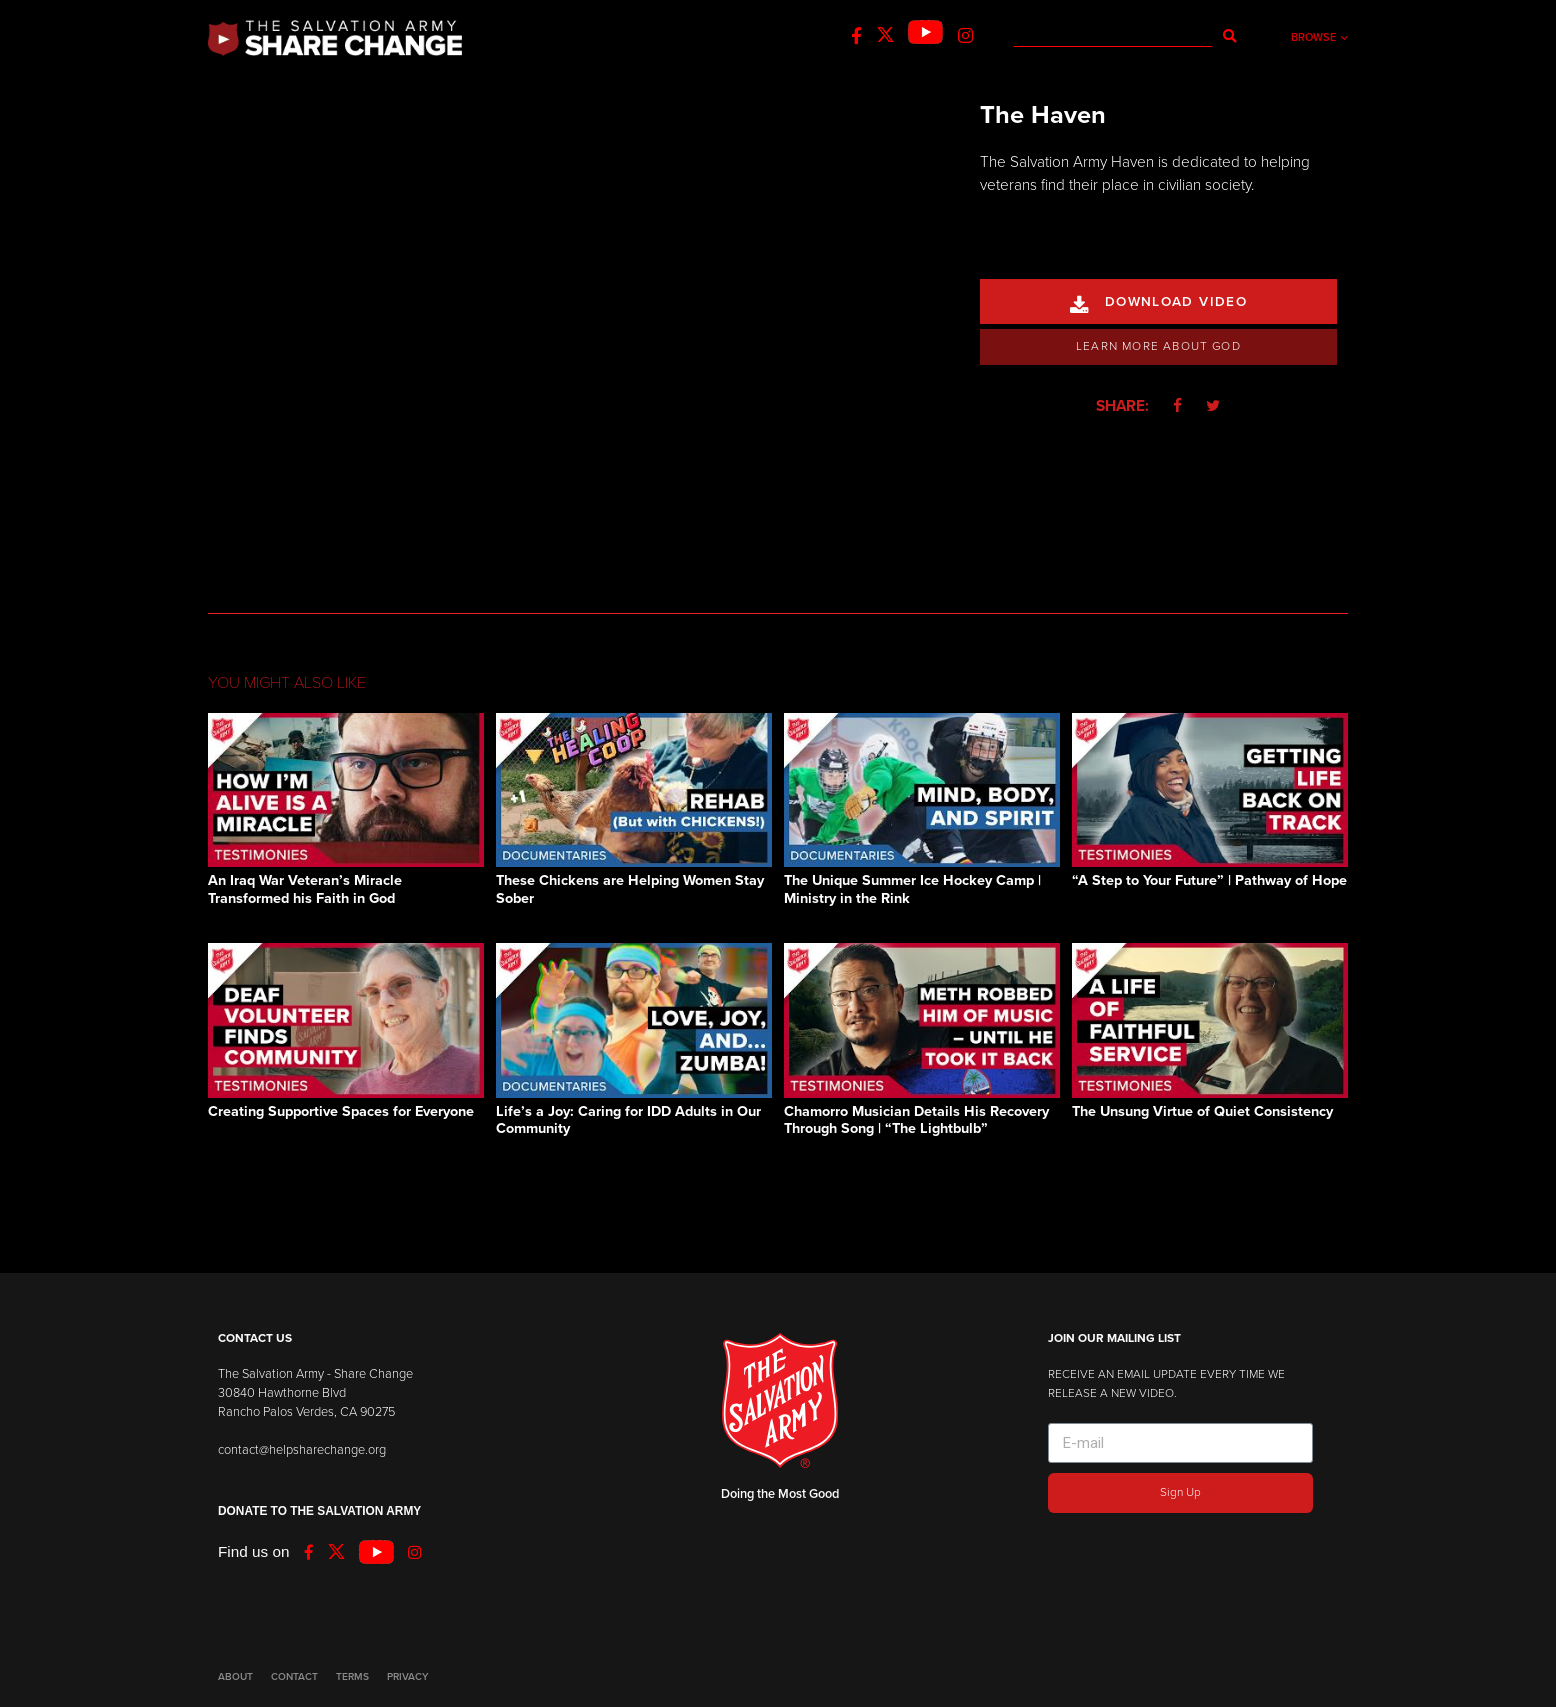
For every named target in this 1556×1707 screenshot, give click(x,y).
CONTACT (294, 1677)
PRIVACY (407, 1677)
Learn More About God (1158, 346)
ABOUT (235, 1677)
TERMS (352, 1677)
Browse (1319, 37)
